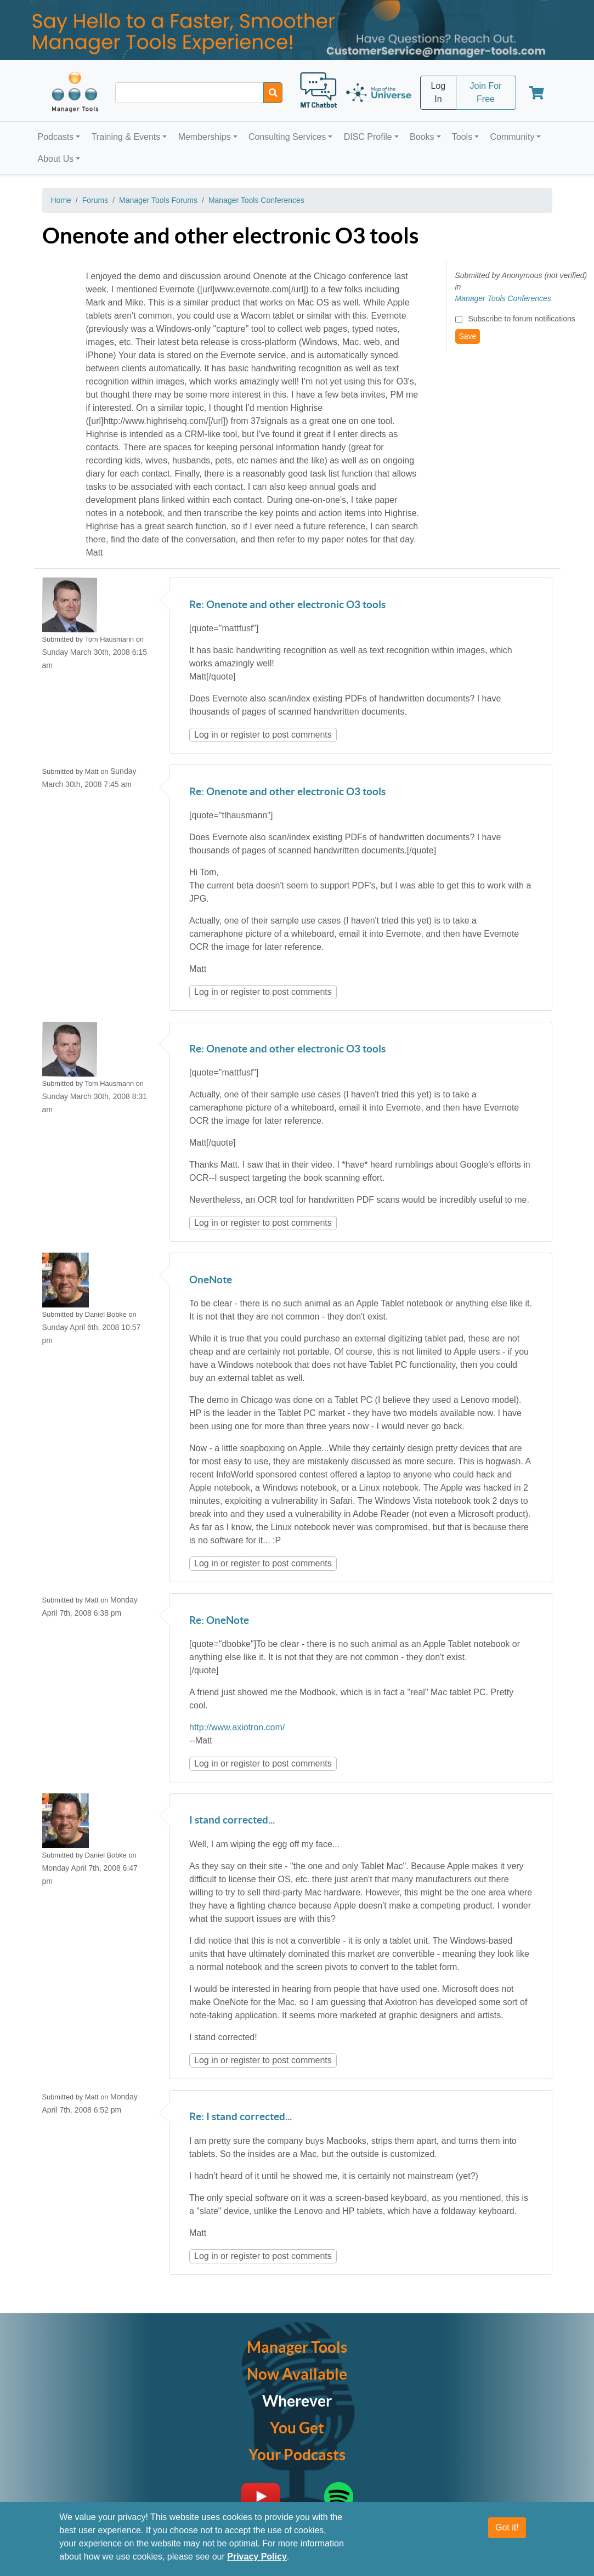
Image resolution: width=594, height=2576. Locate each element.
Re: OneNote (219, 1621)
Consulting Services (287, 136)
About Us (56, 158)
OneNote (210, 1280)
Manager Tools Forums (158, 200)
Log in (206, 734)
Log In (438, 92)
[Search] (272, 92)
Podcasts (56, 136)
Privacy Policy (257, 2563)
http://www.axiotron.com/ (237, 1727)
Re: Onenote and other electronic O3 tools (287, 605)
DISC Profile (368, 136)
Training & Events (126, 136)
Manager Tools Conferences (256, 200)
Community (512, 136)
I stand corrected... (232, 1820)
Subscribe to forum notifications (521, 318)
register (245, 734)
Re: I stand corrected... (240, 2117)
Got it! (507, 2534)
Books (422, 136)
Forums (95, 200)
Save (468, 336)
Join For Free (486, 92)
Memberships (204, 136)
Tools (462, 136)
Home (61, 200)
